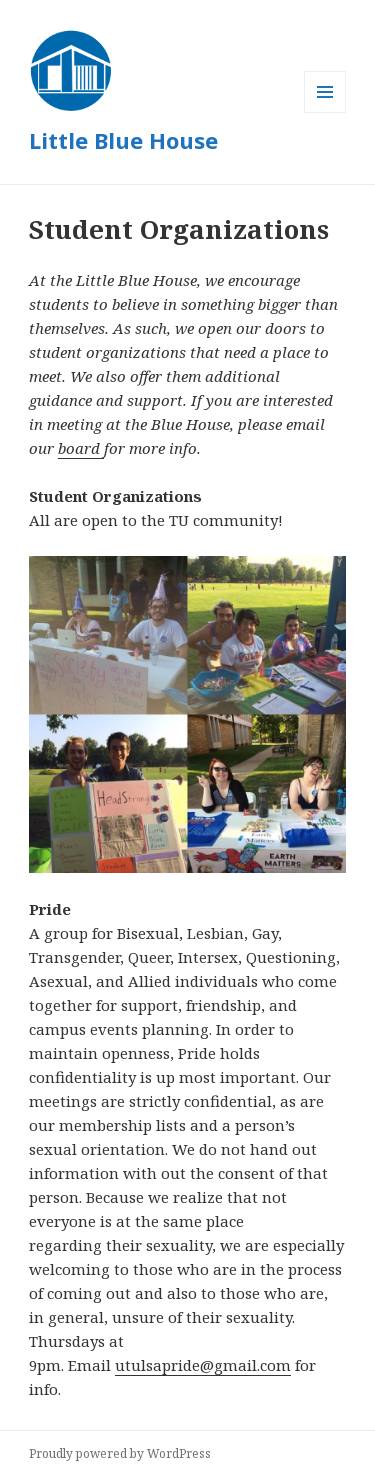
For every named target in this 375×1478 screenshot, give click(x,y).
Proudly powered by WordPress (120, 1453)
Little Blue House (123, 140)
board (81, 448)
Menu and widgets (325, 112)
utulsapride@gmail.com (203, 1365)
